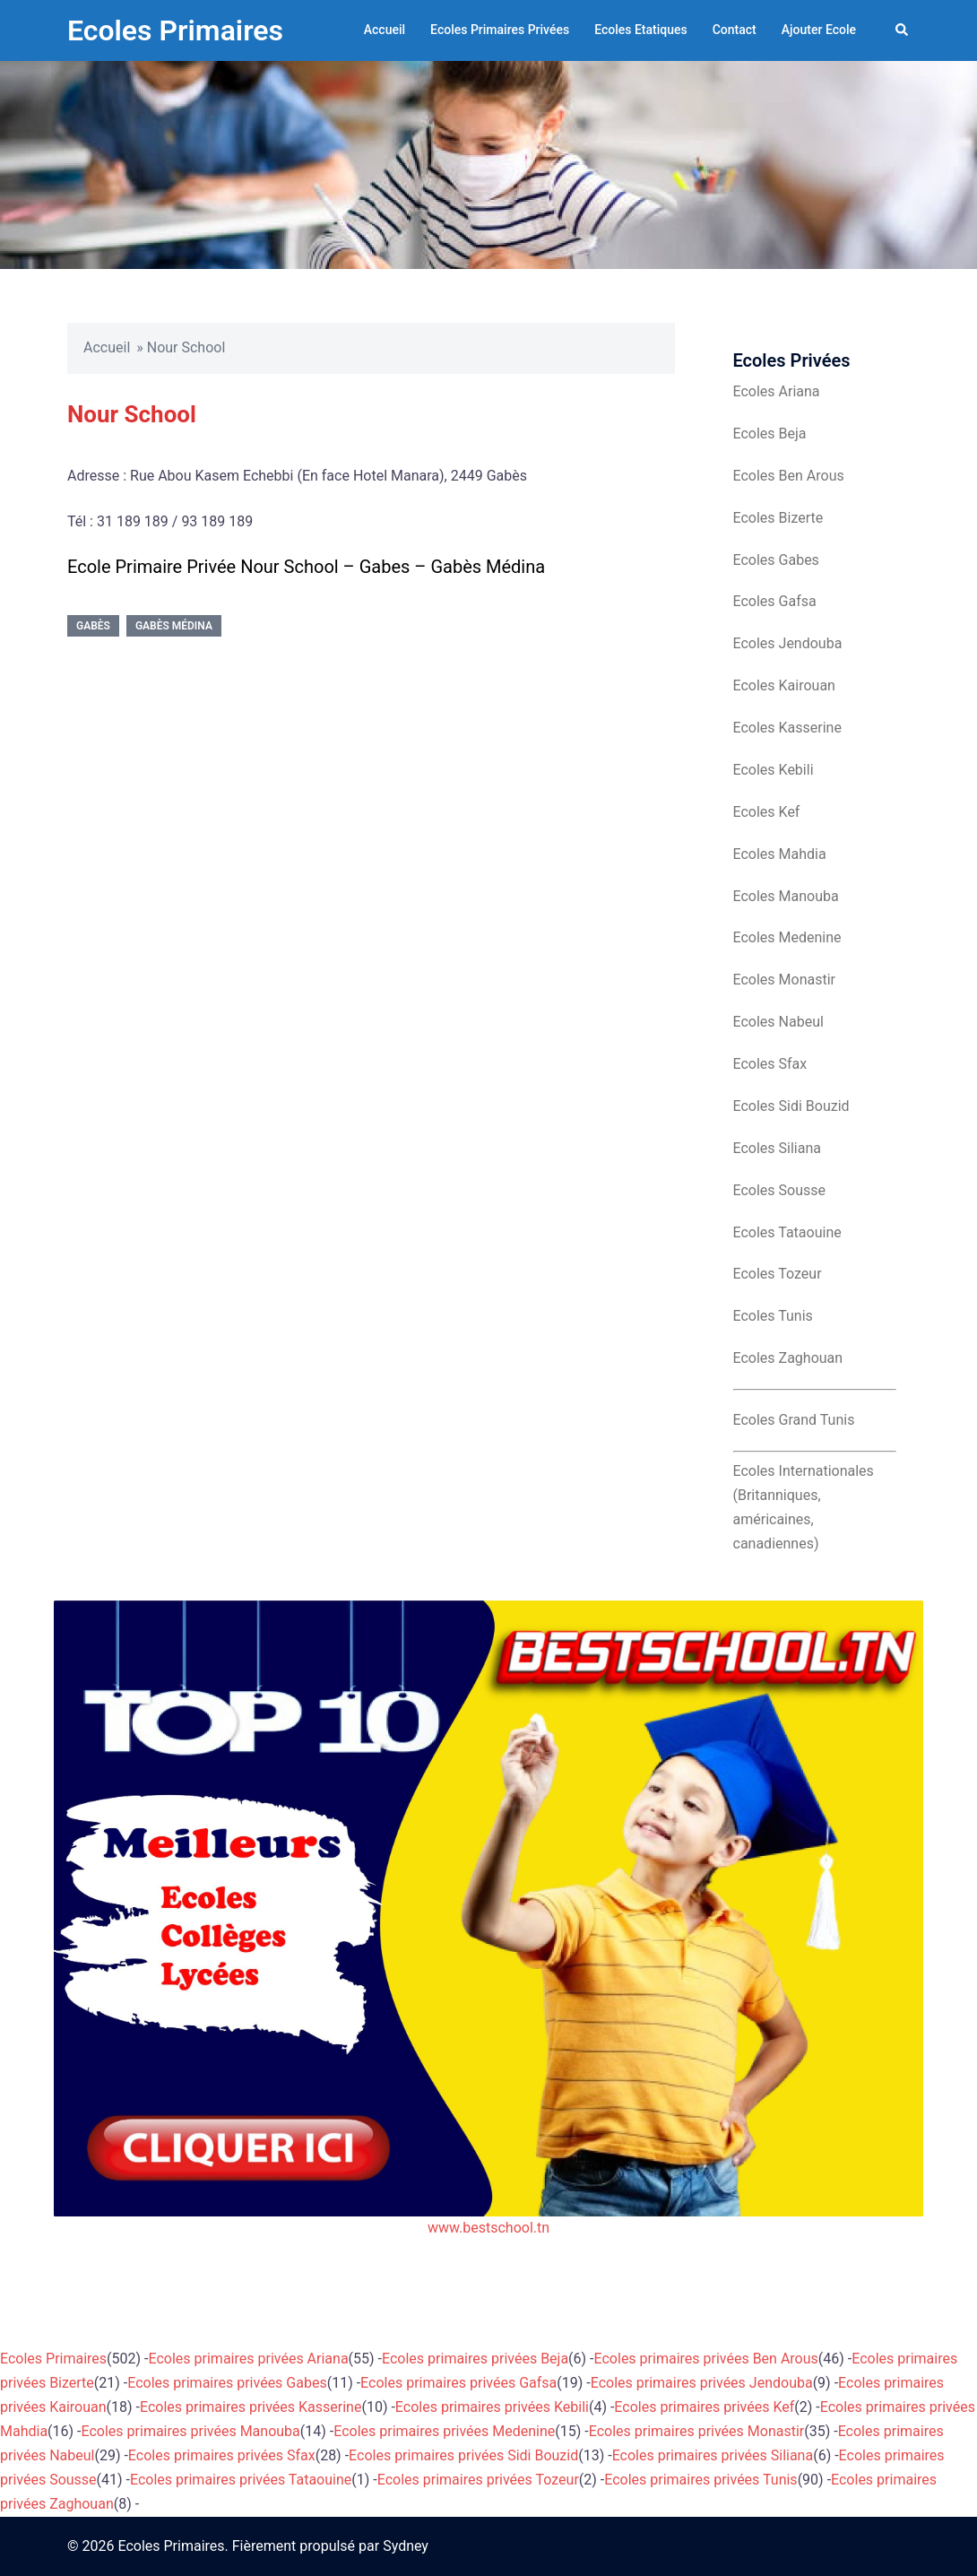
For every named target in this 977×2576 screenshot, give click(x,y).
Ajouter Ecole (819, 29)
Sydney (405, 2545)
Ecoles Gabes (776, 559)
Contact (735, 29)
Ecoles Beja (770, 433)
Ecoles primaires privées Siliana (713, 2455)
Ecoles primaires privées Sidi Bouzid (463, 2455)
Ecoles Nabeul (778, 1021)
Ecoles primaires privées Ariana (249, 2358)
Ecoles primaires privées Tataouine (240, 2479)
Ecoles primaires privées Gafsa (458, 2382)
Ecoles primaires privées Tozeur (478, 2479)
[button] (902, 30)
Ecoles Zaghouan (788, 1357)
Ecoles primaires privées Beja (475, 2358)
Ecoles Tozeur (777, 1273)
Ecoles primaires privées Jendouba (702, 2382)
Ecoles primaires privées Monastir (697, 2431)
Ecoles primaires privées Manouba (191, 2431)
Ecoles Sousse (779, 1190)
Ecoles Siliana (777, 1148)
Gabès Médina (173, 626)
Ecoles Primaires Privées (499, 29)
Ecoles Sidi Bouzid (791, 1106)
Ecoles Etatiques (640, 29)
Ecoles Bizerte (778, 517)
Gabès (93, 626)
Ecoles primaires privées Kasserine (250, 2407)
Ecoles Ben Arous (788, 475)
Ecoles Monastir (784, 979)
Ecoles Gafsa (775, 601)
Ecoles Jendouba (788, 643)
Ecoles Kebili (773, 769)
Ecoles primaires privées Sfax (222, 2455)
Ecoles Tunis (773, 1315)
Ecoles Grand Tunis (794, 1419)
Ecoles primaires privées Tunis (700, 2479)
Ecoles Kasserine (787, 727)
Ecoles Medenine (787, 937)
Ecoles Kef (766, 811)
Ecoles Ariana (776, 391)
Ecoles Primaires (175, 30)
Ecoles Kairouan (784, 685)
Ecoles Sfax (770, 1063)
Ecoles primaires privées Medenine (444, 2431)
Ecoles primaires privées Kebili (492, 2407)
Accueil (384, 29)
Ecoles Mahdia (779, 854)
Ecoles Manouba (786, 896)
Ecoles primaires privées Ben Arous (706, 2358)
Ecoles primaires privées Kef (704, 2407)
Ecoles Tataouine (787, 1232)
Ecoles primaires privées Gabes (226, 2382)
